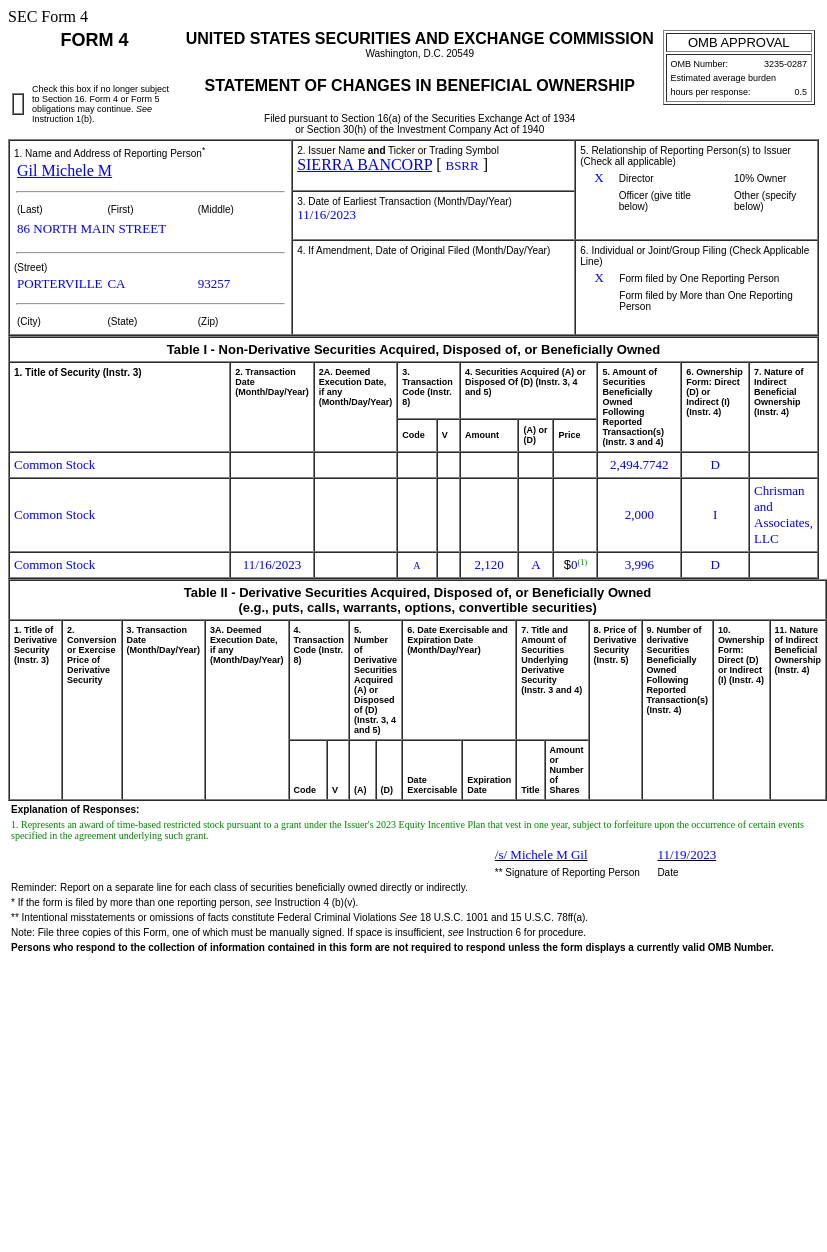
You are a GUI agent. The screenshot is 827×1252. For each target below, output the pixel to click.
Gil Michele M (64, 170)
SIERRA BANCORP (364, 164)
